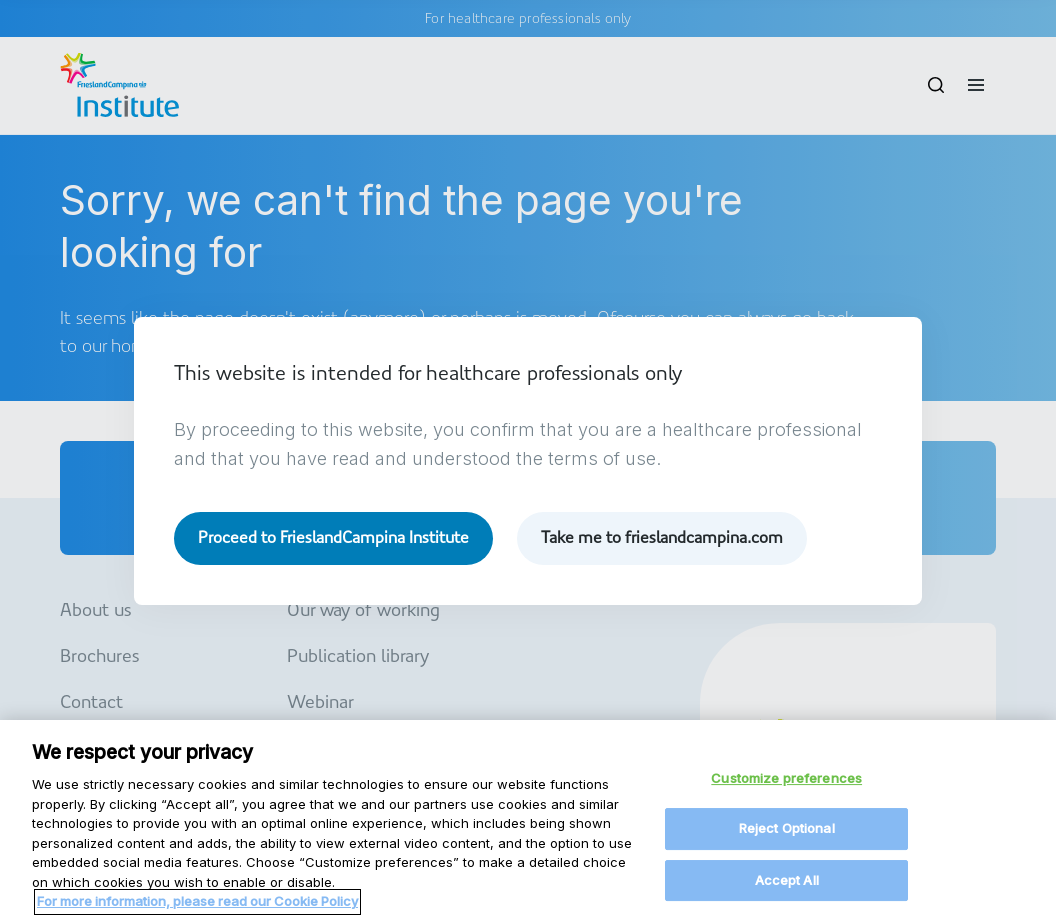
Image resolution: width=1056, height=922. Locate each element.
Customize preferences (786, 789)
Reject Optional (787, 840)
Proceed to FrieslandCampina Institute (333, 537)
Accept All (787, 891)
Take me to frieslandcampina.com (662, 537)
